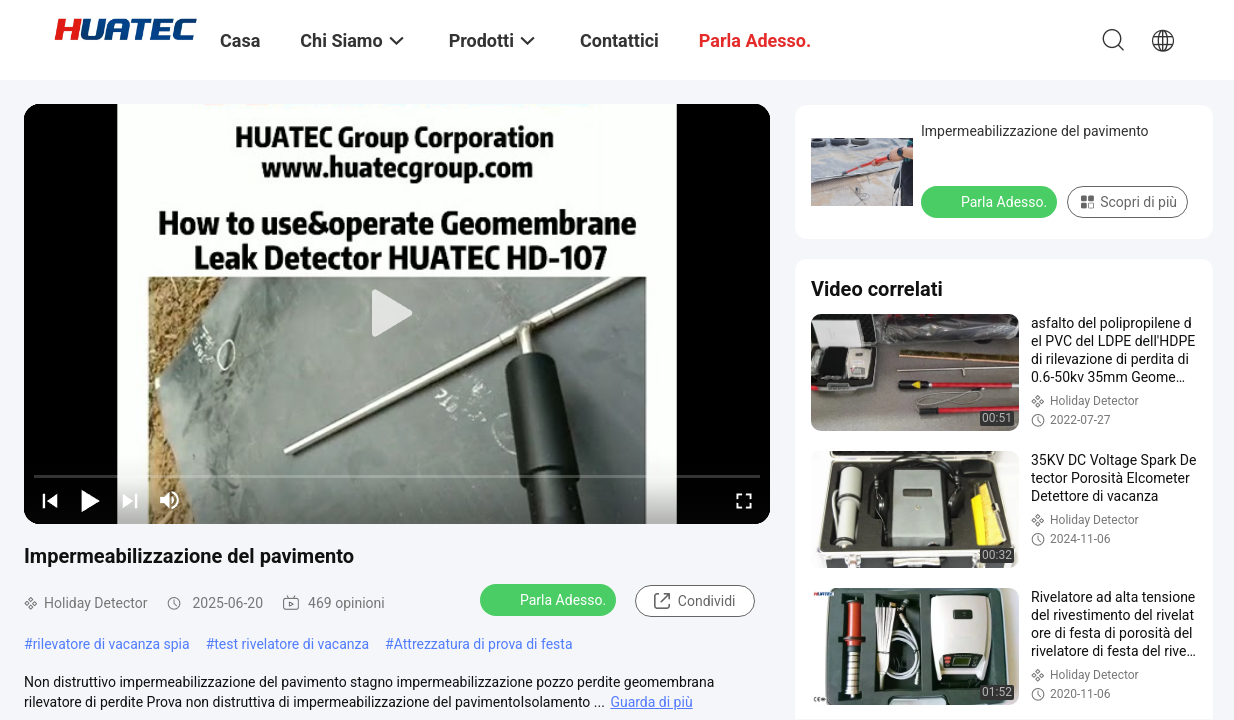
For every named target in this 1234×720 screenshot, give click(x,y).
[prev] (50, 500)
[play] (397, 314)
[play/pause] (90, 500)
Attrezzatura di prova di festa (483, 644)
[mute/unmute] (170, 500)
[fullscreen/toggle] (744, 500)
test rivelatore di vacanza (291, 644)
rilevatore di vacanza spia (111, 644)
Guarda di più (651, 702)
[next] (130, 500)
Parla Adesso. (550, 599)
